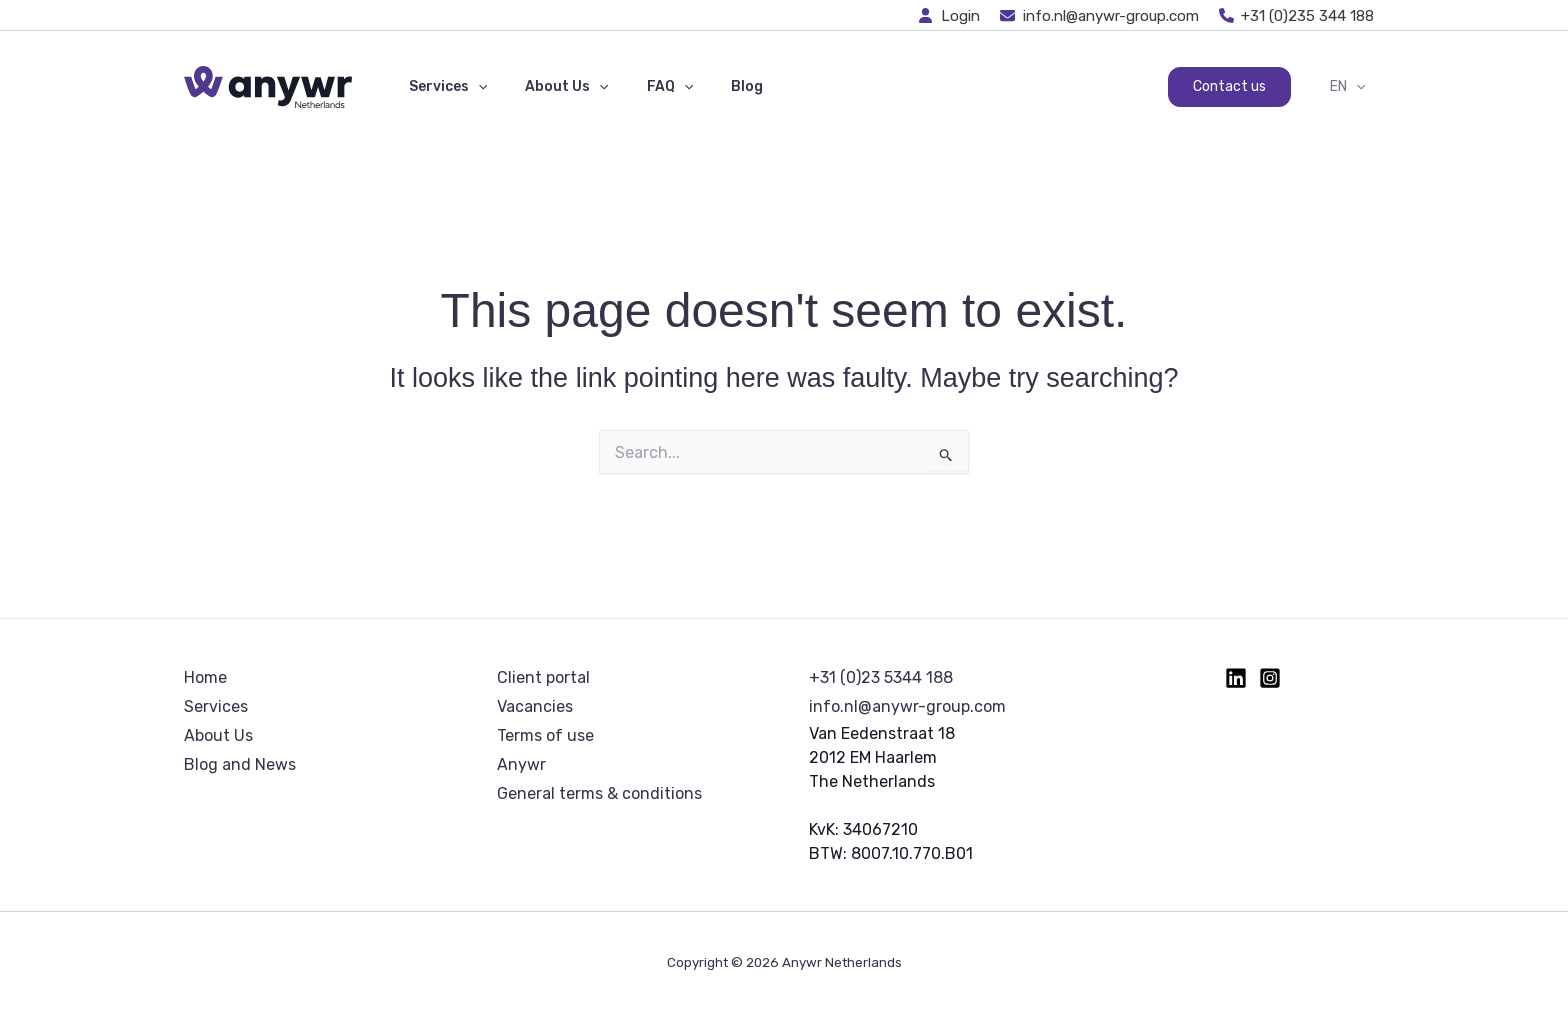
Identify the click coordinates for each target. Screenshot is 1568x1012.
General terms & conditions (599, 793)
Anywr (521, 764)
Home (205, 677)
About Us (218, 735)
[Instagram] (1270, 678)
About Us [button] (551, 87)
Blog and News (240, 764)
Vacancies (535, 706)
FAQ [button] (645, 87)
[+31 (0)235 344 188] (1297, 16)
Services (216, 706)
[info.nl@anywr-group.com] (1099, 16)
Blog (712, 86)
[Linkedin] (1236, 678)
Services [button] (443, 87)
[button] (473, 87)
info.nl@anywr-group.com (907, 706)
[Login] (950, 16)
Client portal (543, 677)
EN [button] (1352, 87)
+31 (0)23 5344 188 (881, 677)
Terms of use (545, 735)
